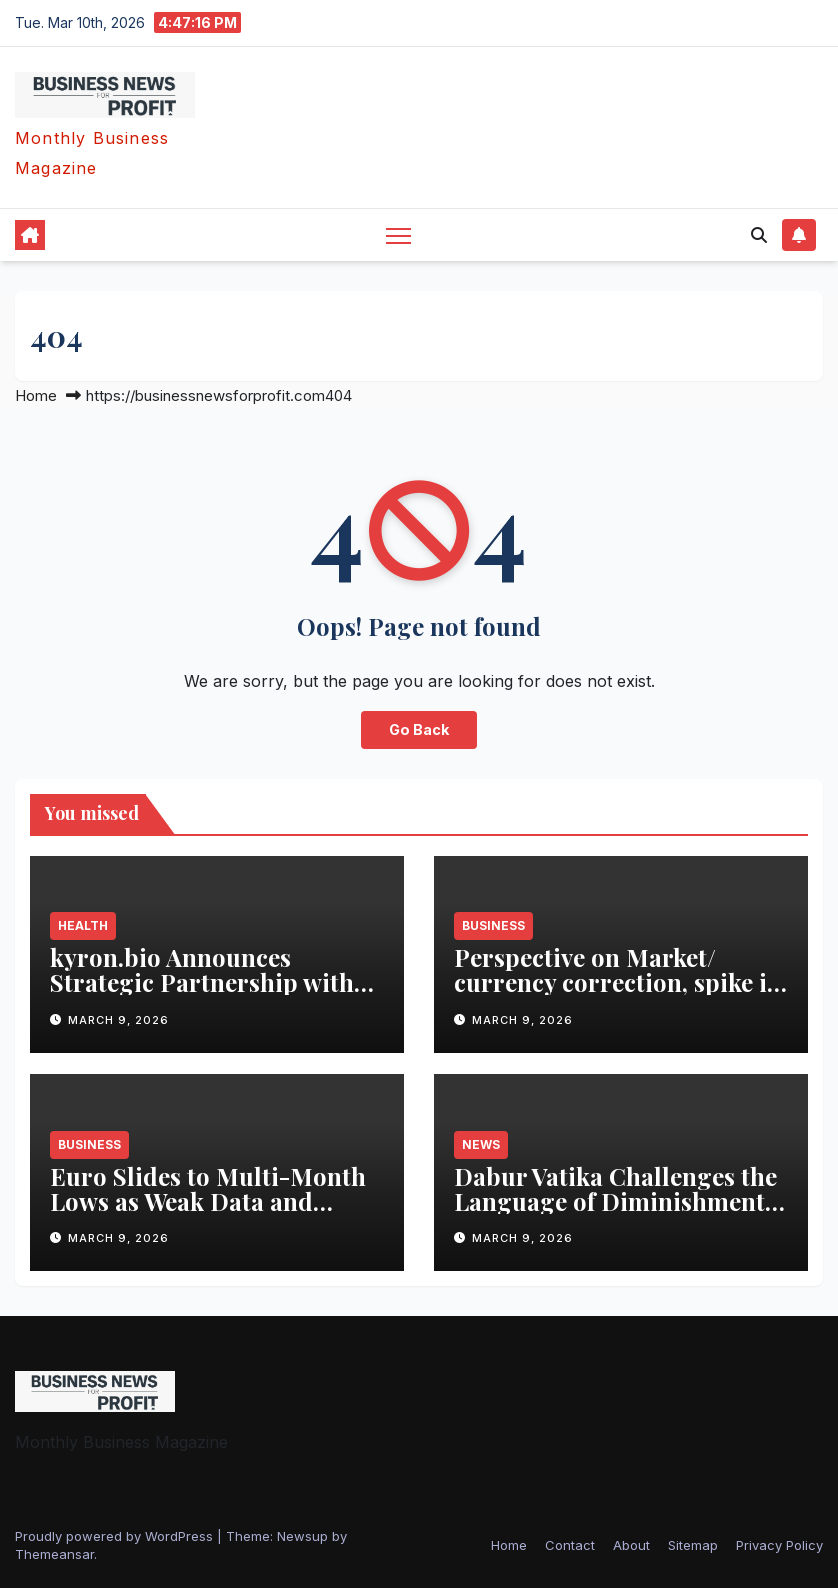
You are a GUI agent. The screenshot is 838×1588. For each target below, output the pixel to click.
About (631, 1545)
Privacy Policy (779, 1545)
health (83, 925)
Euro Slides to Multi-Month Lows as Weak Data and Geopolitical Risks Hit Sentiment (208, 1213)
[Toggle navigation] (398, 235)
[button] (759, 235)
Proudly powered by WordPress (116, 1536)
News (481, 1144)
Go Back (419, 729)
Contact (570, 1545)
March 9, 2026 (118, 1020)
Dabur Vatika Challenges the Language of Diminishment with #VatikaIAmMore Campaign (615, 1213)
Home (36, 395)
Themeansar (54, 1554)
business (493, 925)
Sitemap (693, 1545)
